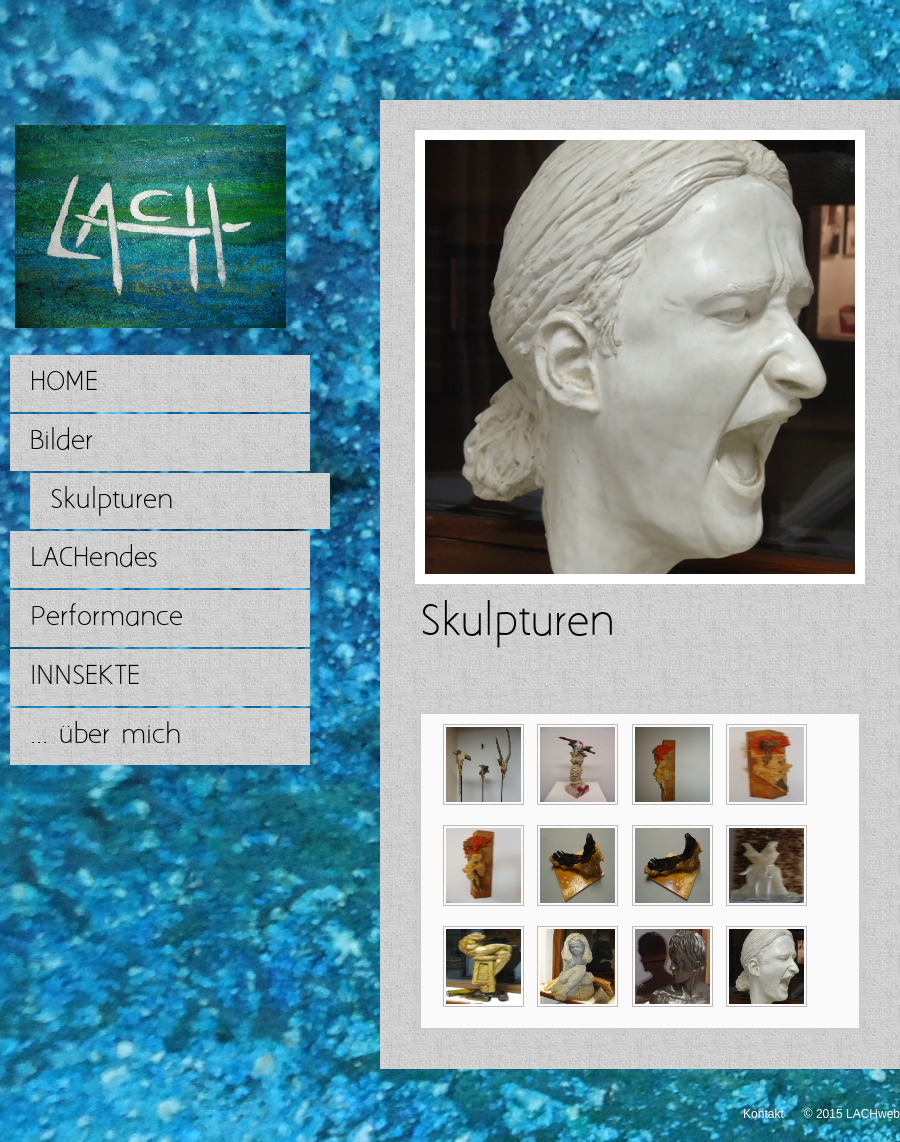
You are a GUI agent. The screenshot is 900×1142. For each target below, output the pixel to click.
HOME (64, 382)
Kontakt (763, 1114)
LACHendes (93, 558)
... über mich (105, 735)
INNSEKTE (85, 676)
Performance (106, 617)
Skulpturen (111, 500)
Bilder (61, 441)
